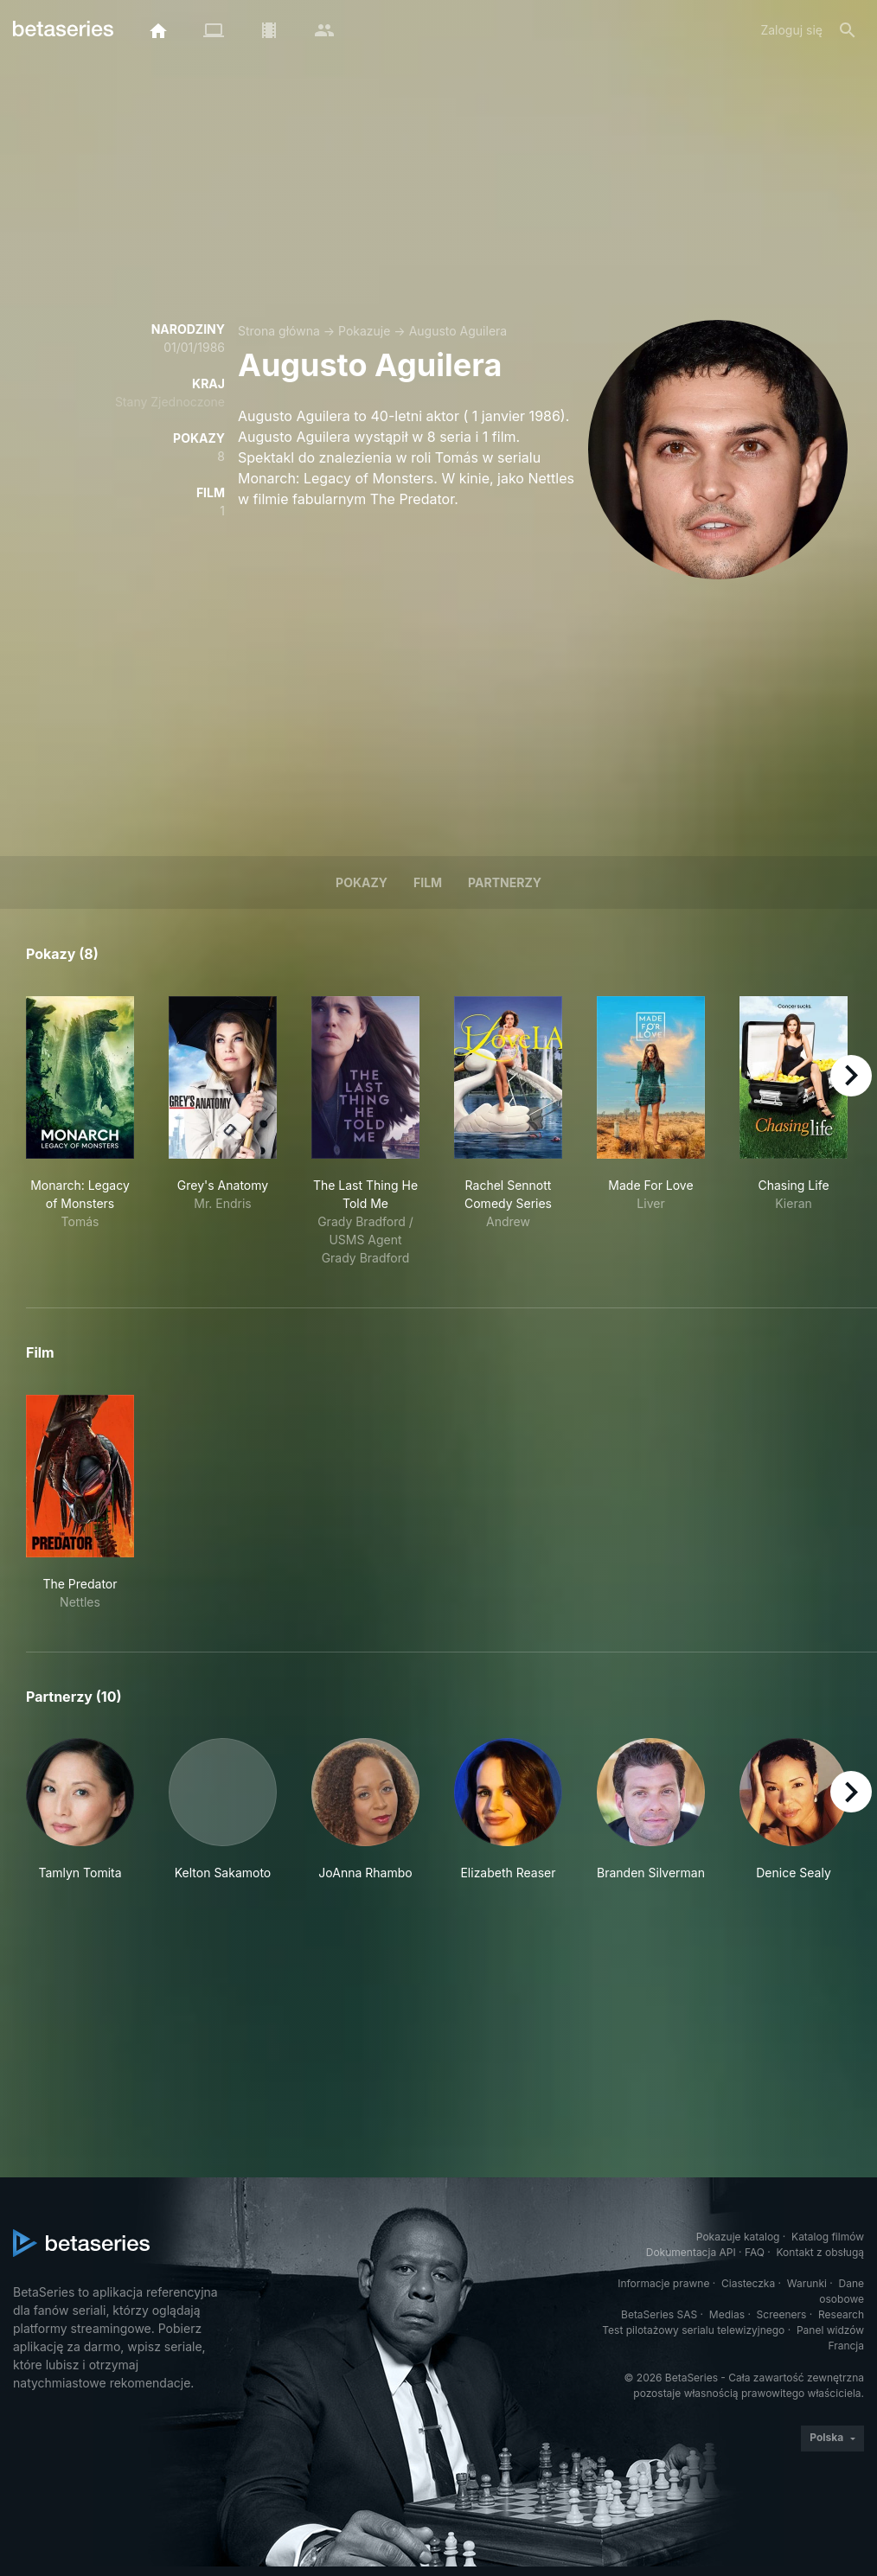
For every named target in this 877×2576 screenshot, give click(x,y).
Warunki (807, 2283)
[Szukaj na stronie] (847, 30)
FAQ (755, 2252)
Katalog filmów (827, 2236)
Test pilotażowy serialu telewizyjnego (693, 2330)
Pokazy (361, 882)
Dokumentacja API (691, 2252)
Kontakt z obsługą (820, 2252)
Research (841, 2314)
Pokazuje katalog (738, 2236)
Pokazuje (364, 330)
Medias (727, 2314)
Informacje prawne (663, 2283)
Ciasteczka (748, 2283)
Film (427, 882)
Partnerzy (504, 882)
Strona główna (279, 330)
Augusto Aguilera (458, 330)
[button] (80, 1810)
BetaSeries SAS (659, 2314)
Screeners (782, 2314)
